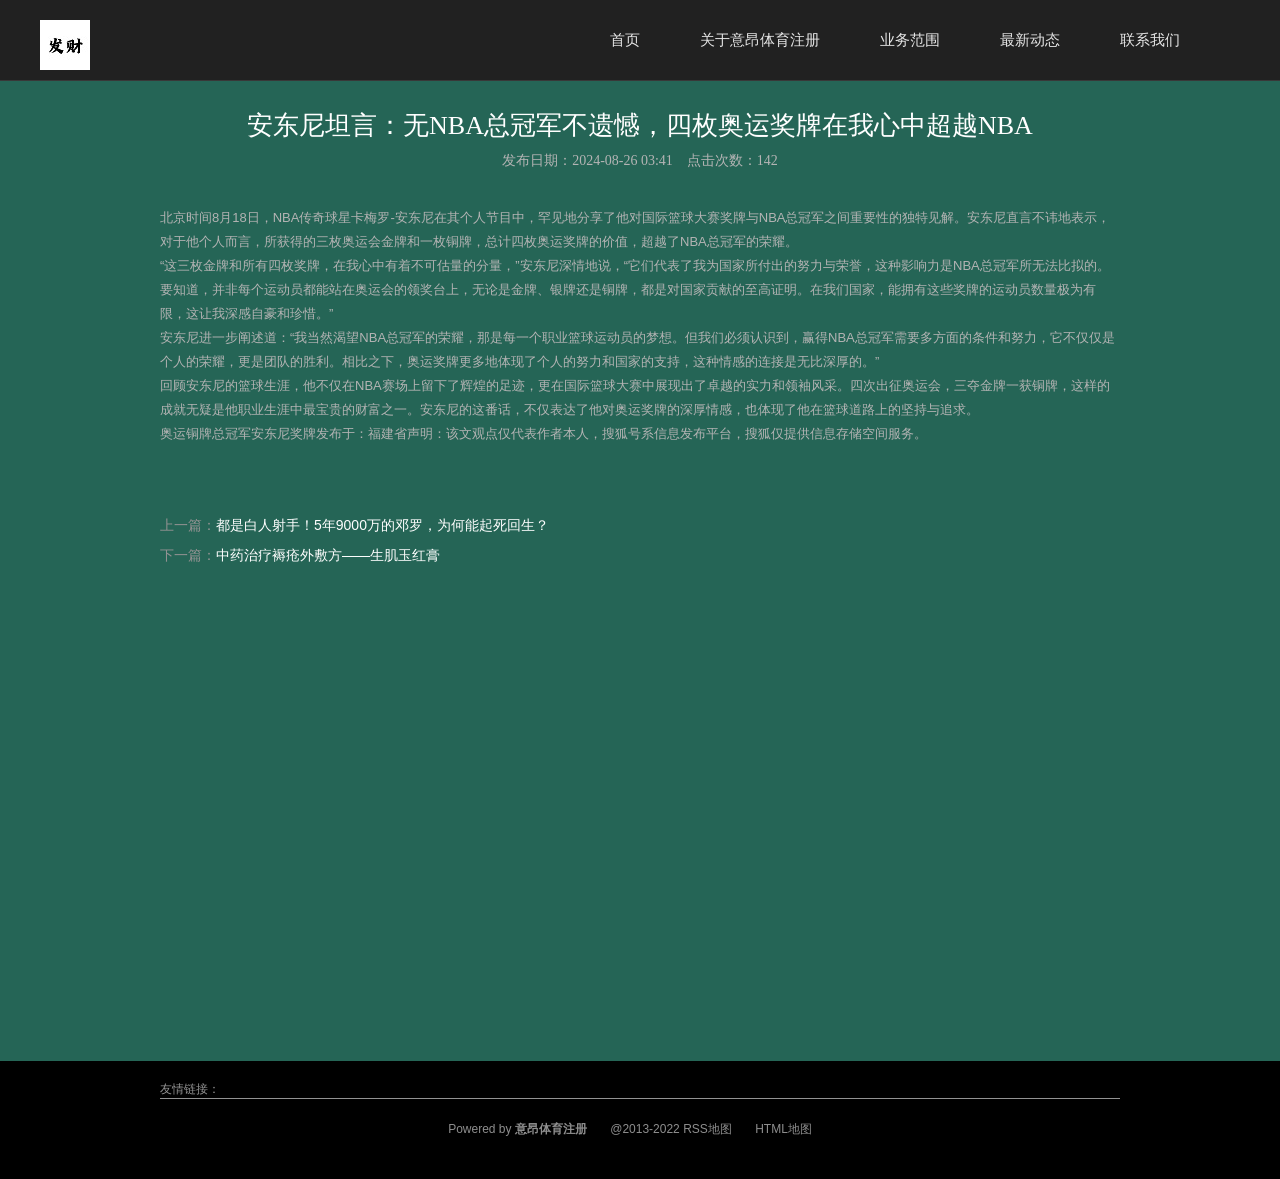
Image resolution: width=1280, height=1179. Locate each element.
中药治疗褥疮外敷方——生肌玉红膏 (328, 555)
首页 (625, 39)
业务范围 (910, 39)
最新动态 (1030, 39)
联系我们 (1150, 39)
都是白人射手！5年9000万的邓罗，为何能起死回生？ (382, 525)
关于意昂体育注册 (760, 39)
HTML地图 (783, 1129)
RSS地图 (707, 1129)
